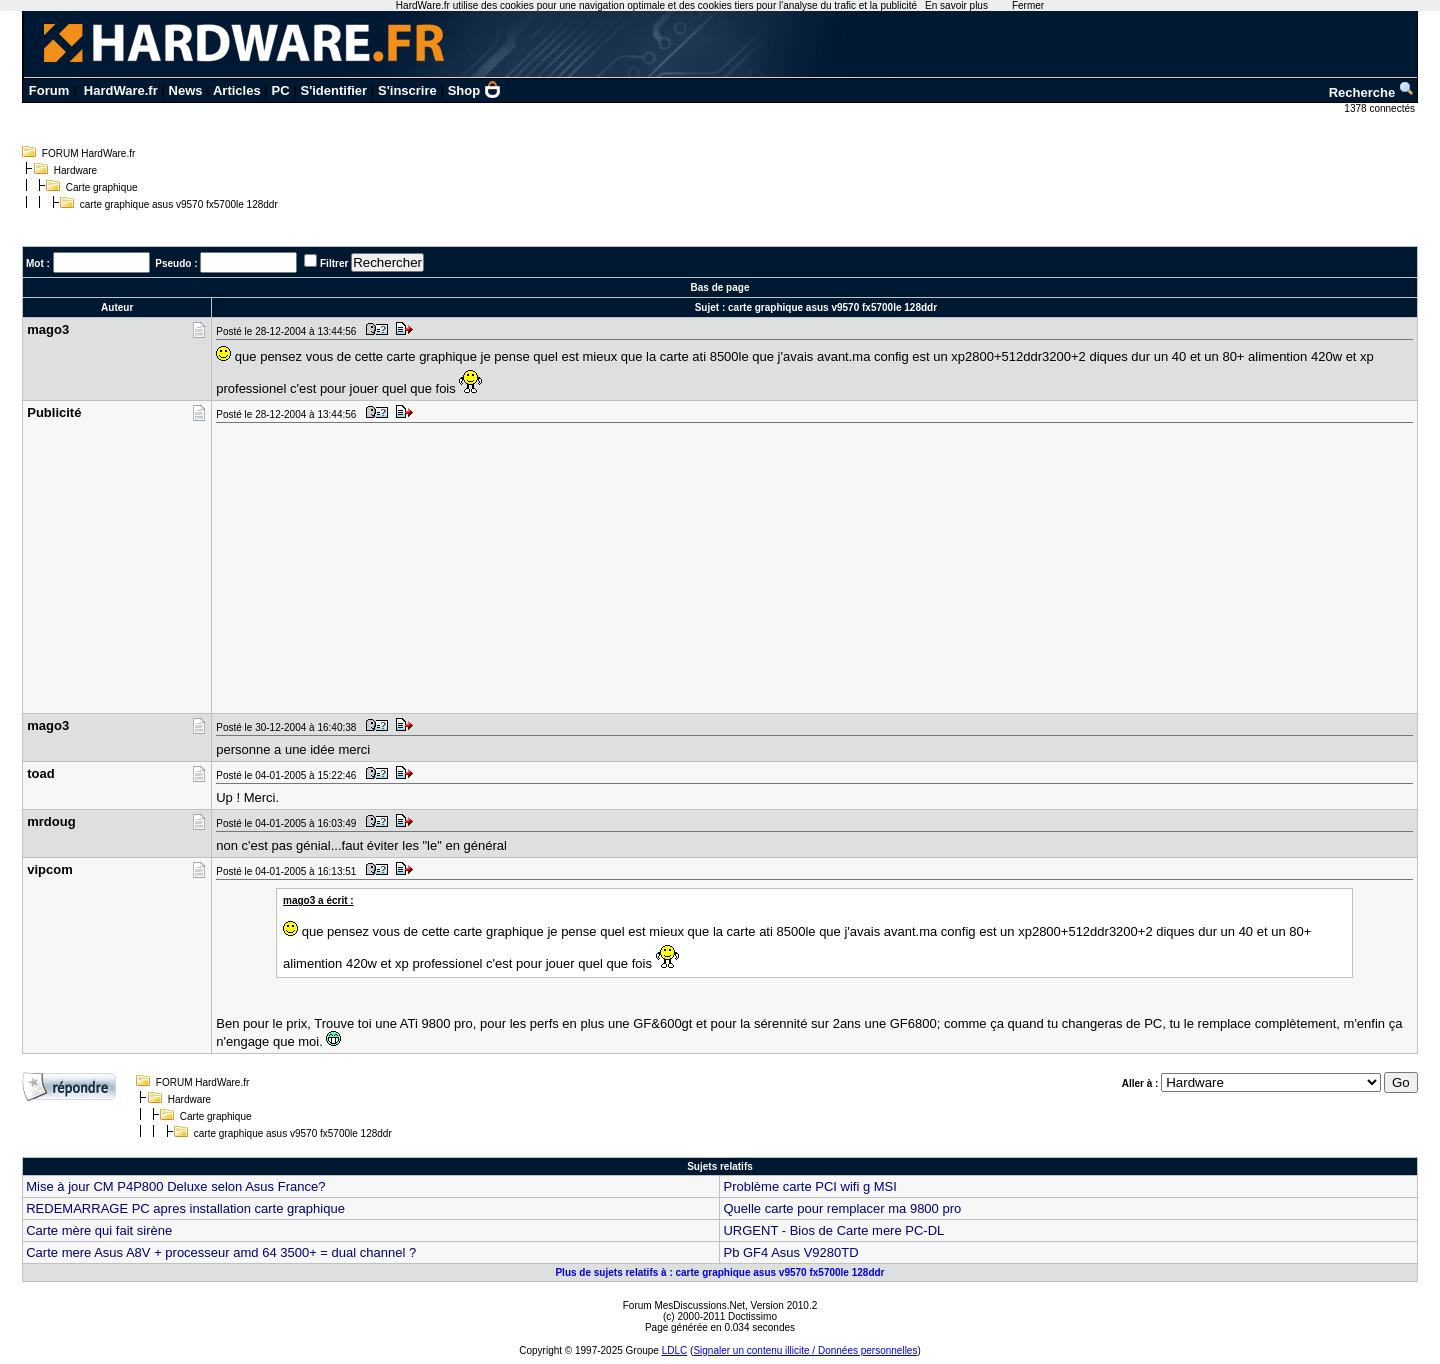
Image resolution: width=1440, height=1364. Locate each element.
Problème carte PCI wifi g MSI (809, 1186)
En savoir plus (956, 5)
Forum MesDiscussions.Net (684, 1305)
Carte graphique (102, 187)
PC (281, 90)
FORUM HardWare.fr (89, 153)
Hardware (75, 170)
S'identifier (333, 90)
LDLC (675, 1350)
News (186, 90)
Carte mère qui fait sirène (99, 1230)
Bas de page (720, 287)
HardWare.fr (121, 90)
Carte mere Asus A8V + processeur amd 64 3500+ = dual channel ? (221, 1252)
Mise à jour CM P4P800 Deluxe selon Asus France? (175, 1186)
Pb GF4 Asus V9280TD (790, 1252)
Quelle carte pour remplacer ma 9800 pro (842, 1208)
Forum (49, 90)
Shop (475, 90)
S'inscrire (407, 90)
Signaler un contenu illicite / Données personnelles (805, 1350)
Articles (237, 90)
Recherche (1372, 92)
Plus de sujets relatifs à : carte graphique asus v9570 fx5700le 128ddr (719, 1272)
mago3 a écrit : (318, 900)
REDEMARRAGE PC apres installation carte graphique (185, 1208)
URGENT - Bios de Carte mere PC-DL (833, 1230)
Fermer (1028, 5)
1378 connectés (1380, 108)
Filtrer (334, 263)
